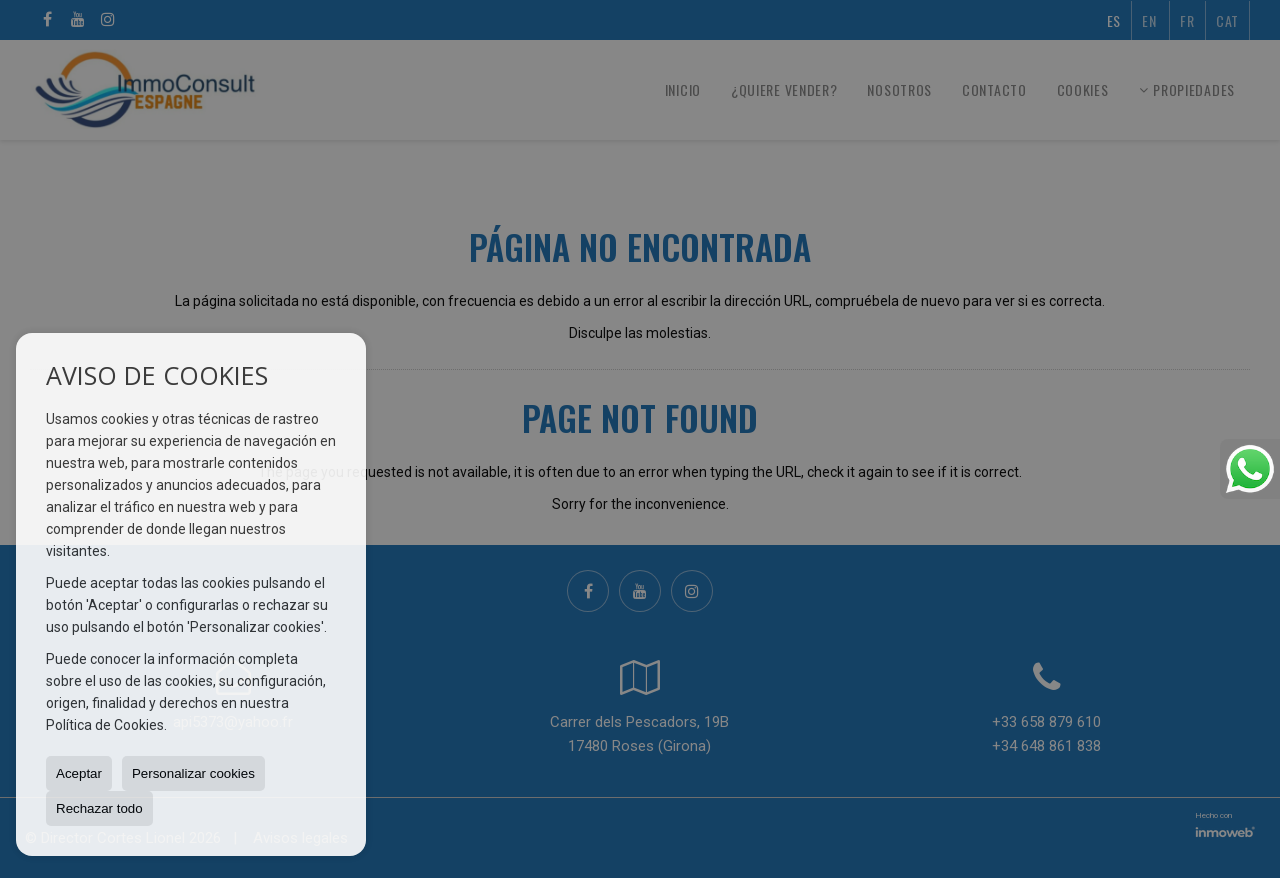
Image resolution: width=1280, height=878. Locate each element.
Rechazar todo (99, 808)
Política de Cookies (105, 725)
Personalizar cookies (193, 773)
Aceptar (79, 773)
